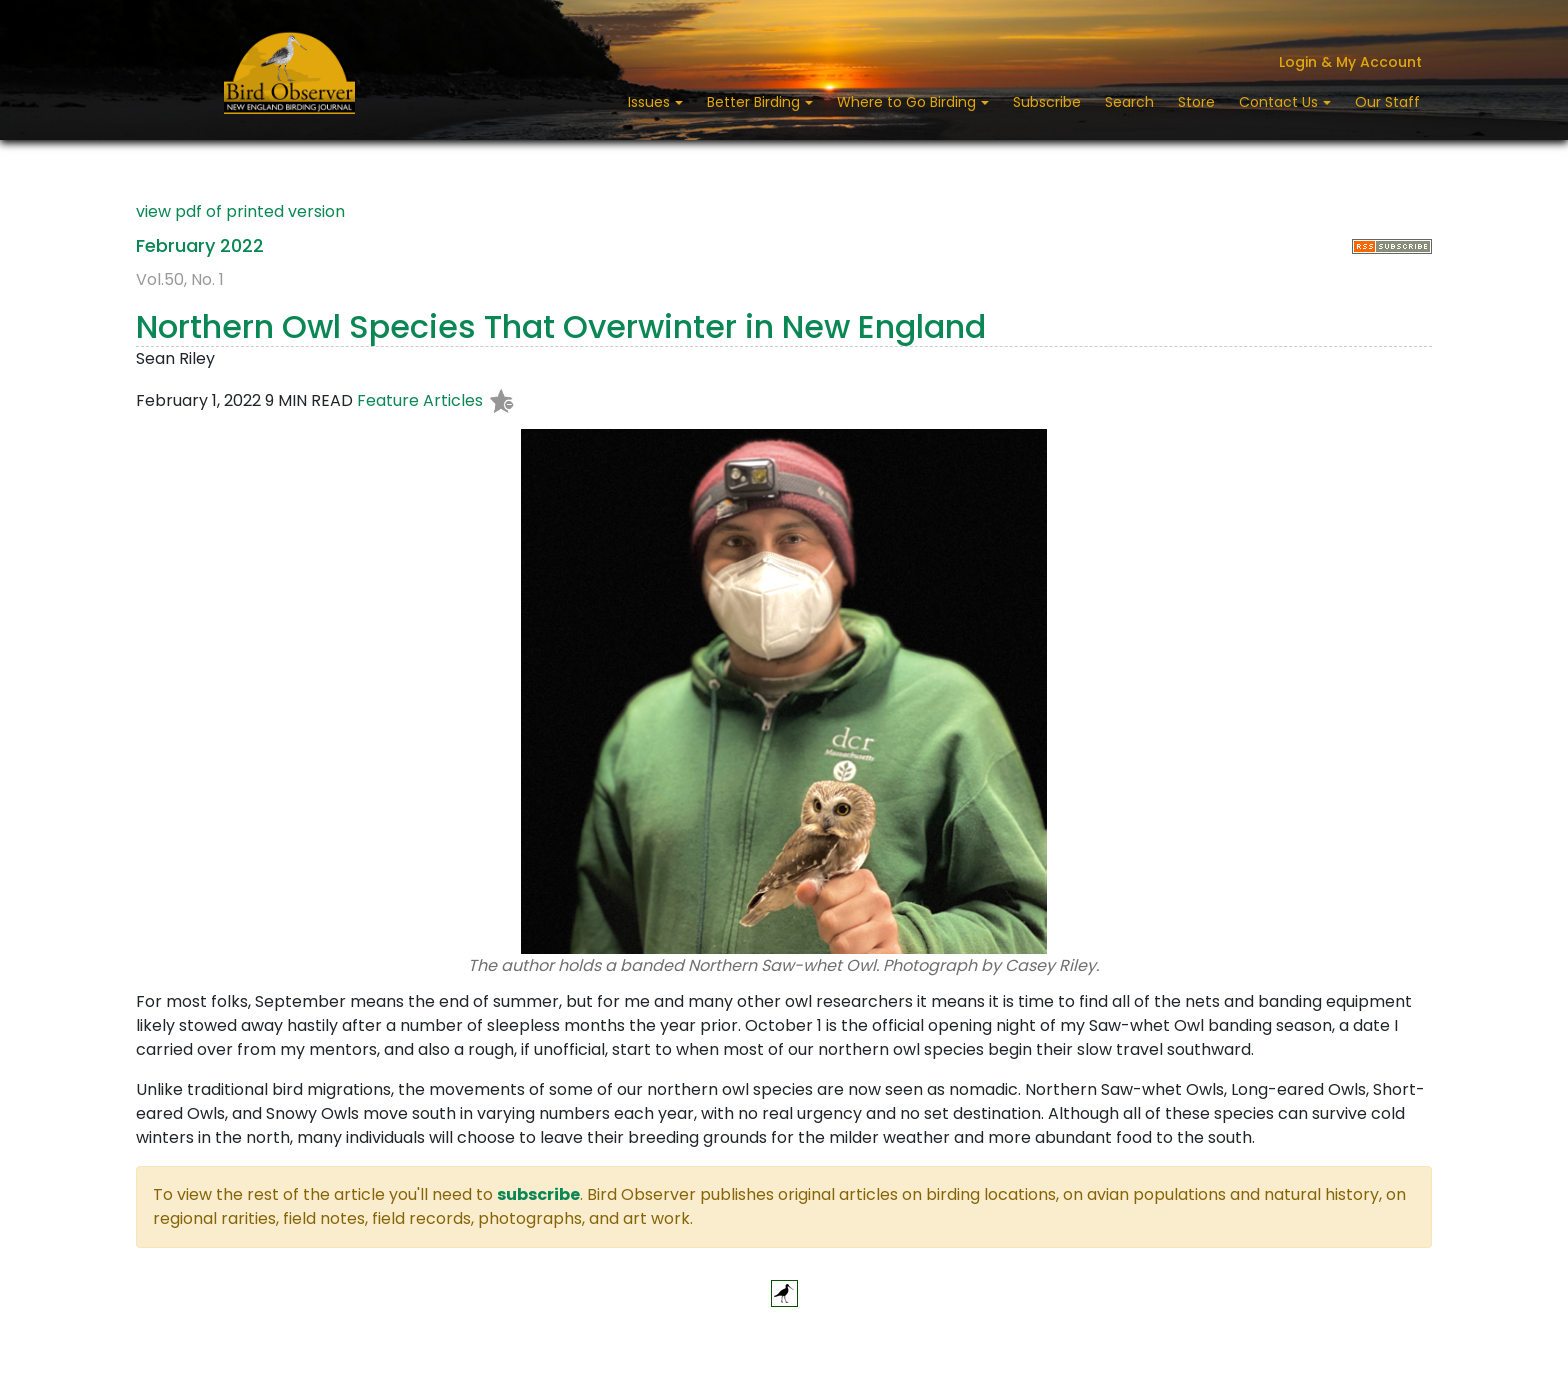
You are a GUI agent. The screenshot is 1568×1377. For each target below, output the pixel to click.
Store (1196, 102)
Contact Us (1280, 102)
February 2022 (200, 245)
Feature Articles (420, 401)
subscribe (538, 1194)
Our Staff (1387, 102)
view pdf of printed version (240, 211)
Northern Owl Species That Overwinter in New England (561, 326)
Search (1129, 102)
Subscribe (1047, 102)
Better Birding (755, 102)
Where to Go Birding (908, 102)
